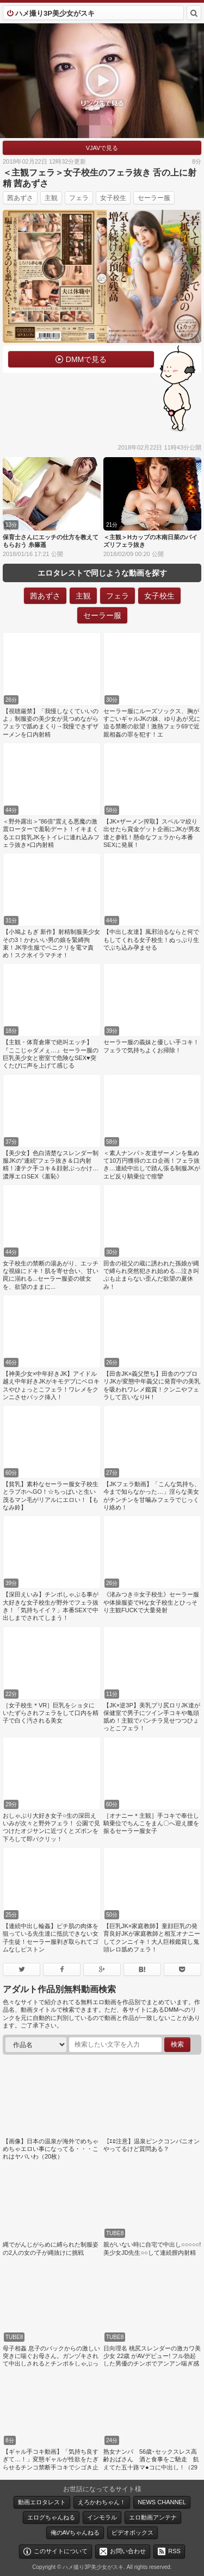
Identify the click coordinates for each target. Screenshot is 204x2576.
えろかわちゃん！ (102, 2502)
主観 (51, 198)
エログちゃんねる (51, 2517)
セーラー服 (154, 198)
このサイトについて (61, 2551)
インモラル (102, 2517)
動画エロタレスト (42, 2502)
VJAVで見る (102, 148)
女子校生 (113, 198)
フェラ (79, 198)
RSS (174, 2551)
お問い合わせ (128, 2551)
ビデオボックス (132, 2532)
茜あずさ (20, 198)
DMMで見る (86, 359)
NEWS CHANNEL (162, 2502)
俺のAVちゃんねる (75, 2532)
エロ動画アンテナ (153, 2517)
